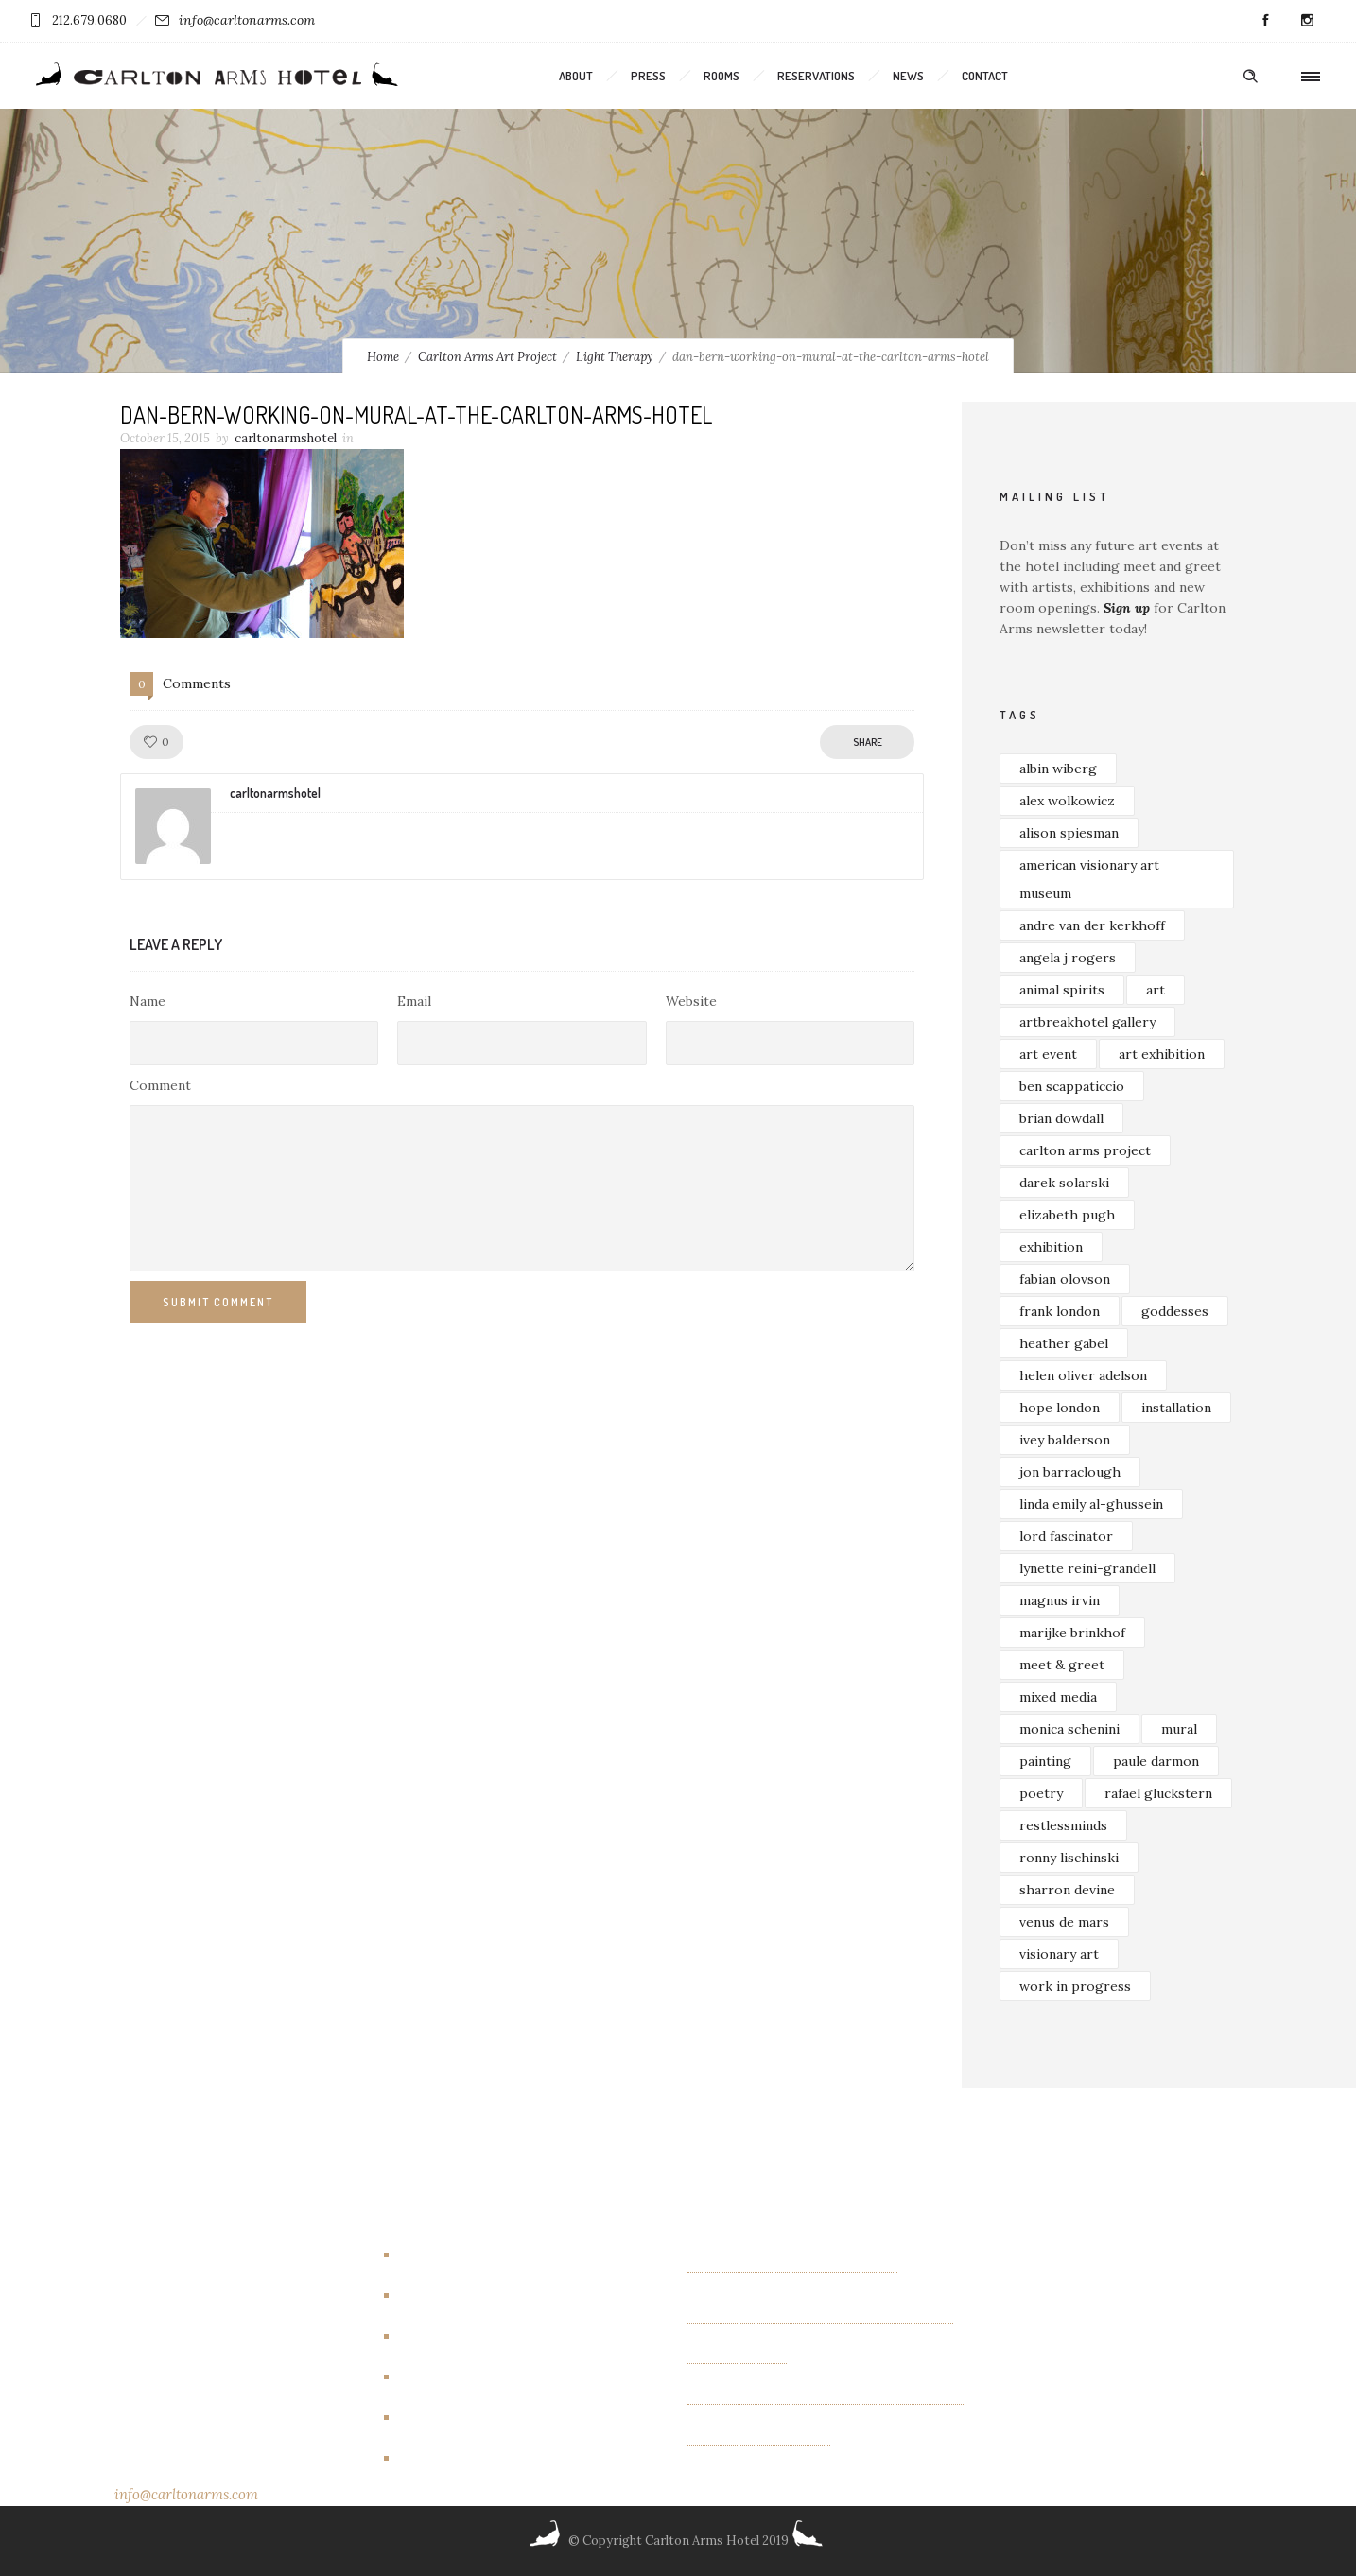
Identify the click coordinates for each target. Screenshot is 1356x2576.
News (908, 75)
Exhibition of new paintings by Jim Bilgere (820, 2316)
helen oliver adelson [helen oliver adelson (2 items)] (1083, 1375)
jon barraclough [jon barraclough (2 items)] (1070, 1471)
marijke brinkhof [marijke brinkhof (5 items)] (1072, 1632)
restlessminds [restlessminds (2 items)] (1063, 1825)
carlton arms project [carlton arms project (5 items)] (1085, 1150)
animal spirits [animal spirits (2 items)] (1061, 989)
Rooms (721, 75)
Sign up (1127, 607)
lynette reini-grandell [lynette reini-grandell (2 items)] (1087, 1568)
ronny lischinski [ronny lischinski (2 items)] (1069, 1857)
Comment (160, 1085)
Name (147, 1001)
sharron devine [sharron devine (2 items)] (1067, 1889)
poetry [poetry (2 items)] (1041, 1793)
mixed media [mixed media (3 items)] (1058, 1696)
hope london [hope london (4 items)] (1059, 1407)
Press (648, 75)
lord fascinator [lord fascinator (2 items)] (1066, 1536)
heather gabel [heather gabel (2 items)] (1063, 1343)
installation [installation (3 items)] (1176, 1407)
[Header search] (1250, 76)
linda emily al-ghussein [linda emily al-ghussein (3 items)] (1091, 1504)
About (576, 75)
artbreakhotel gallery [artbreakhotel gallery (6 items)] (1087, 1021)
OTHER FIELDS (737, 2356)
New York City (453, 2457)
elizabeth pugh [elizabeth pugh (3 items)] (1067, 1214)
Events (429, 2335)
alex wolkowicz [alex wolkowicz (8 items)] (1067, 800)
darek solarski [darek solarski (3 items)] (1064, 1182)
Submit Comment (218, 1302)
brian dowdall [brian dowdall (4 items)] (1061, 1118)
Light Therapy (614, 357)
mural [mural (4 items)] (1179, 1729)
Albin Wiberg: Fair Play (758, 2437)
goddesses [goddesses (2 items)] (1174, 1311)
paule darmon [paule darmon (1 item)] (1156, 1761)
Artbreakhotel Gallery (478, 2254)
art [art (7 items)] (1155, 989)
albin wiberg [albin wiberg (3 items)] (1058, 768)
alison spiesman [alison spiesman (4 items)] (1069, 832)
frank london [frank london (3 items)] (1059, 1311)
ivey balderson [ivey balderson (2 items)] (1064, 1439)
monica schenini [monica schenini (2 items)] (1069, 1729)
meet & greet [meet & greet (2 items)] (1061, 1664)
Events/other (451, 2376)
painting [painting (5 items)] (1045, 1761)
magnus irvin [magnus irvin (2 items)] (1059, 1600)
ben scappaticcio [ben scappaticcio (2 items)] (1071, 1086)
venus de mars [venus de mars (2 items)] (1064, 1921)
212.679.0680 (89, 20)
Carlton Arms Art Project (487, 357)
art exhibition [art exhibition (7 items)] (1162, 1054)
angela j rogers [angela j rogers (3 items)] (1067, 957)
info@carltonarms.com (247, 19)
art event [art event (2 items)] (1048, 1054)
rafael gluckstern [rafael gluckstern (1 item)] (1158, 1793)
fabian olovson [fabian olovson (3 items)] (1064, 1279)
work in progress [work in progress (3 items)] (1075, 1986)
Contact (985, 75)
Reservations (816, 75)
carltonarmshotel (286, 438)
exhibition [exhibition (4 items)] (1051, 1246)
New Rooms (445, 2417)
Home (383, 357)
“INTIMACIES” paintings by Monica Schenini (826, 2397)
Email (414, 1001)
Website (691, 1001)
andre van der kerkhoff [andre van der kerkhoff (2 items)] (1092, 925)
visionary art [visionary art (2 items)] (1059, 1953)
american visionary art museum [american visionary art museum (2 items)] (1089, 879)
